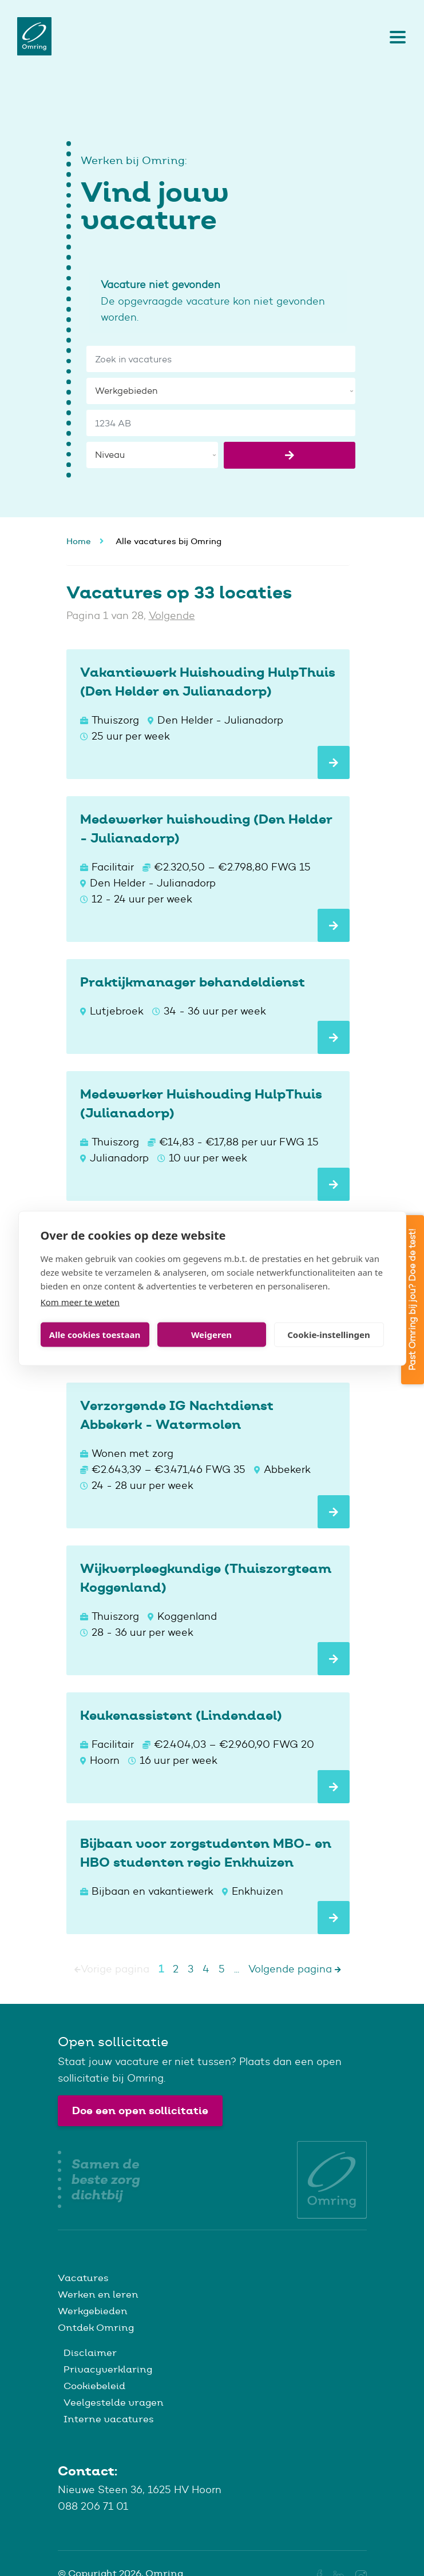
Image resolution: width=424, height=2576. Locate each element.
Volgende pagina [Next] (294, 1969)
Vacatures (83, 2277)
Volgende (172, 615)
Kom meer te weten (80, 1301)
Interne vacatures (109, 2419)
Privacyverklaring (108, 2369)
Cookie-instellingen (328, 1334)
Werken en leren (98, 2294)
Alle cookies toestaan (94, 1334)
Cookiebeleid (94, 2385)
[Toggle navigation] (395, 36)
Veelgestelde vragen (114, 2402)
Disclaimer (90, 2352)
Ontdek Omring (96, 2327)
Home (78, 541)
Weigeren (211, 1334)
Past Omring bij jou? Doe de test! (412, 1300)
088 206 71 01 (93, 2506)
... (236, 1969)
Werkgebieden (93, 2311)
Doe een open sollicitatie (140, 2110)
